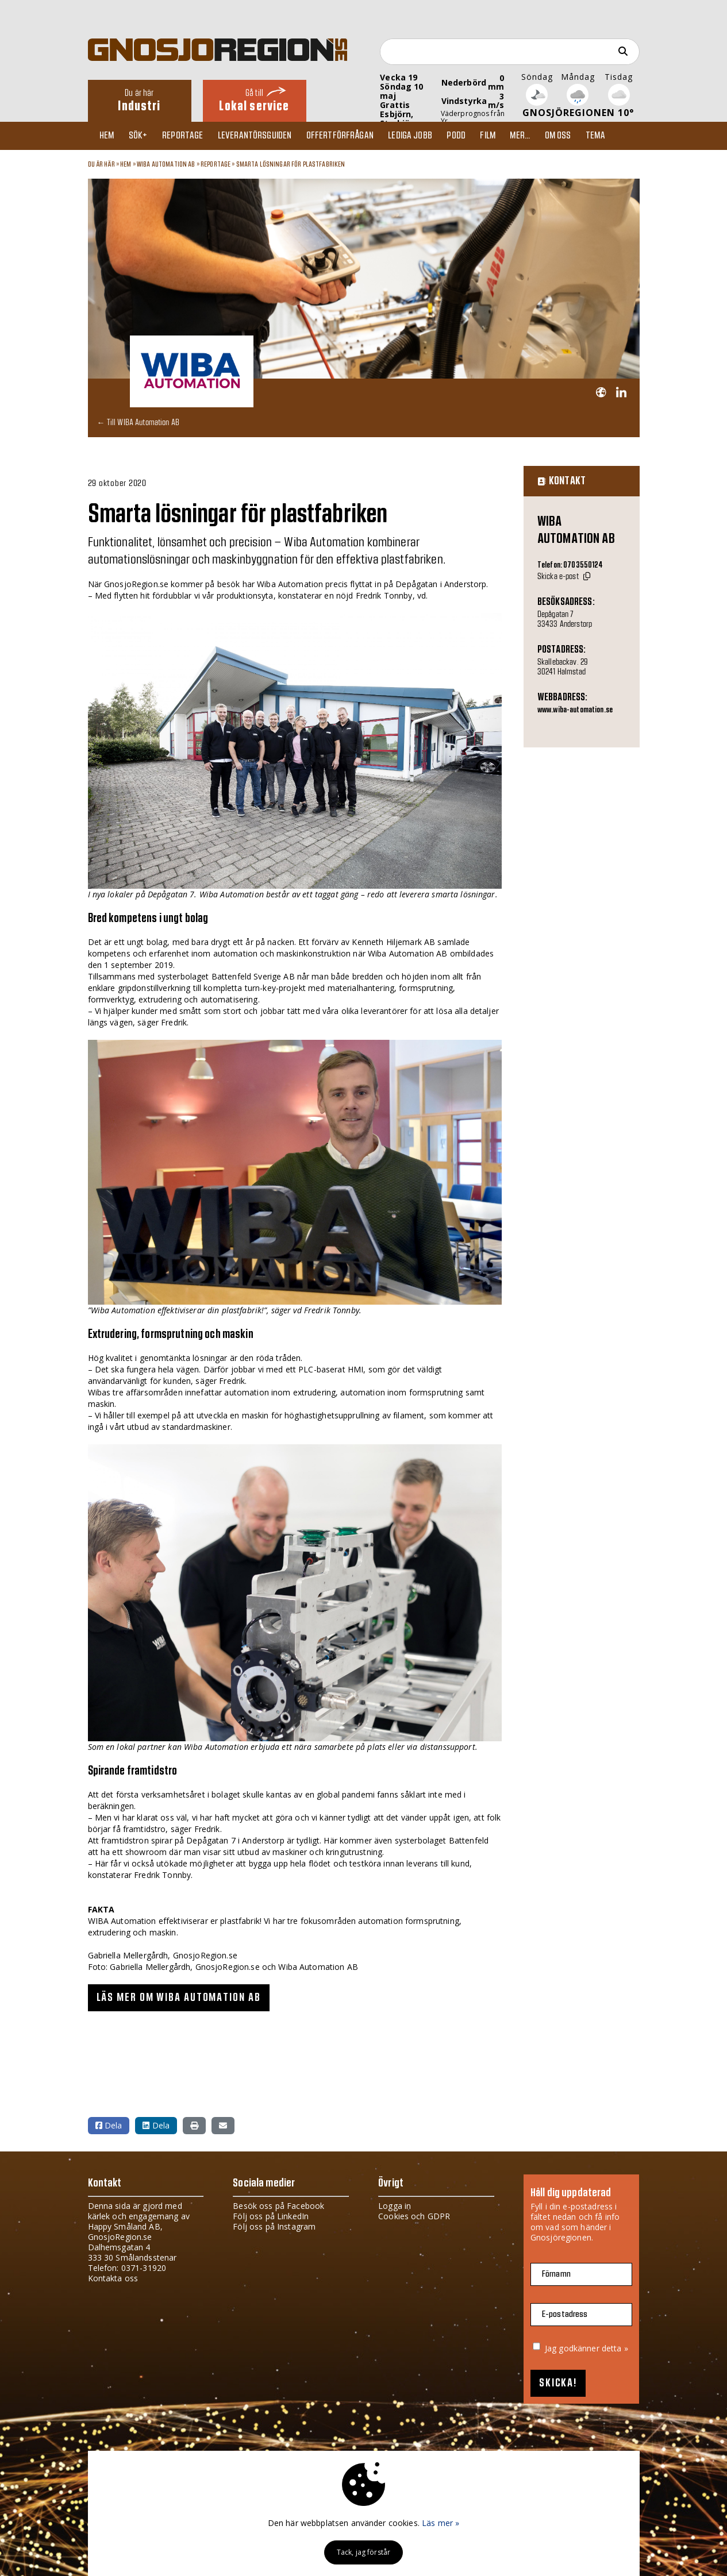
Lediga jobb (423, 135)
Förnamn (556, 2274)
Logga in (394, 2205)
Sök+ (142, 135)
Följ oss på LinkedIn (271, 2216)
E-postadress (565, 2314)
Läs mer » (440, 2522)
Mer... (539, 135)
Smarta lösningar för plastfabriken (290, 164)
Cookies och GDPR (414, 2216)
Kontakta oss (113, 2278)
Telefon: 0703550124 (570, 566)
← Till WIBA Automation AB (138, 422)
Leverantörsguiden (263, 135)
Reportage (189, 135)
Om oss (579, 135)
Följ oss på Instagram (274, 2226)
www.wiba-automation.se (575, 710)
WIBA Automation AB (166, 164)
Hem (109, 135)
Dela (108, 2125)
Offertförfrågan (350, 135)
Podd (471, 135)
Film (505, 135)
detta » (615, 2348)
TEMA (619, 135)
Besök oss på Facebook (278, 2205)
